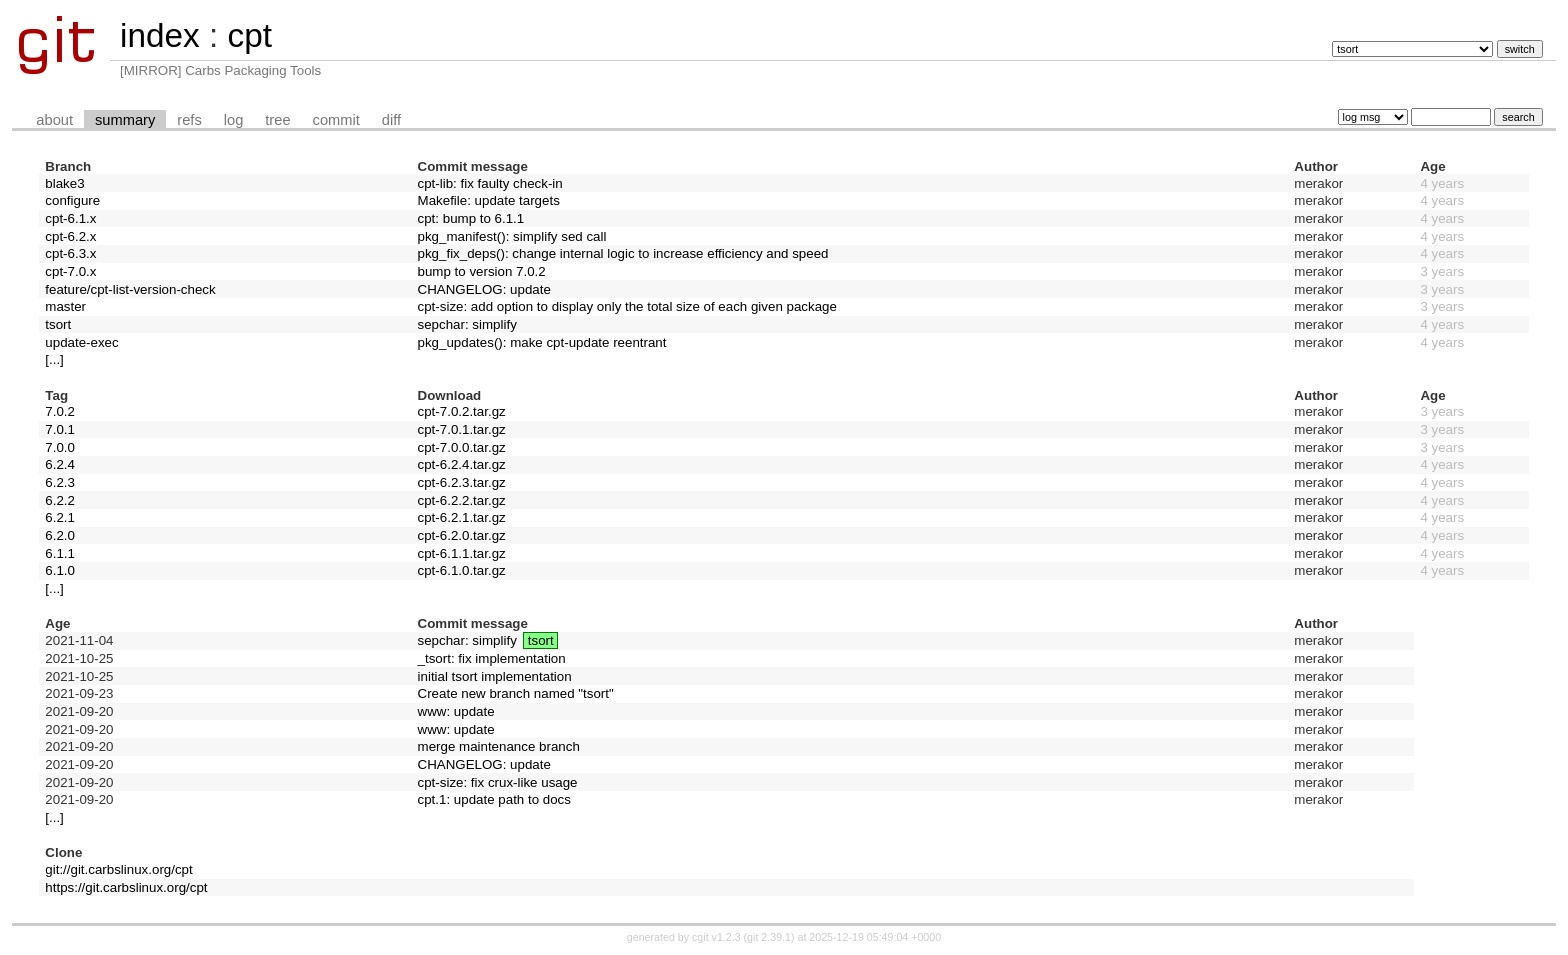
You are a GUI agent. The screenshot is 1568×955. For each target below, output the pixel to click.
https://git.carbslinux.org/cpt (126, 887)
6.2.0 (60, 535)
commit (336, 120)
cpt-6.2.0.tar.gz (462, 535)
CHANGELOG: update (484, 289)
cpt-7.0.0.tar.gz (462, 447)
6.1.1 (60, 553)
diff (391, 120)
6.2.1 (60, 517)
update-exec (81, 342)
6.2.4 (60, 464)
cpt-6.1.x (70, 218)
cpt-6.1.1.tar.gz (462, 553)
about (54, 120)
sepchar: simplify (467, 324)
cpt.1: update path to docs (494, 799)
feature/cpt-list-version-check (130, 289)
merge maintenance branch (499, 746)
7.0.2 (60, 411)
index (160, 35)
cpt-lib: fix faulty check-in (490, 183)
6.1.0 (60, 570)
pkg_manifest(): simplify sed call (512, 236)
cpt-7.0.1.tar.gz (462, 429)
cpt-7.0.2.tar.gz (462, 411)
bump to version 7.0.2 (482, 271)
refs (189, 120)
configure (72, 200)
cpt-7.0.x (70, 271)
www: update (456, 711)
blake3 (64, 183)
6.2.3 (60, 482)
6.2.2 (60, 500)
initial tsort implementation (495, 676)
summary (125, 120)
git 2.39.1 (769, 937)
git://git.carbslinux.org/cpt (118, 869)
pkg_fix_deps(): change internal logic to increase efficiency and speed (623, 253)
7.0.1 (60, 429)
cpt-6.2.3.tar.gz (462, 482)
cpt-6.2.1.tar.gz (462, 517)
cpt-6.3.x (70, 253)
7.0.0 (60, 447)
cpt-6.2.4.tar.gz (462, 464)
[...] (54, 359)
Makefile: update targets (489, 200)
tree (277, 120)
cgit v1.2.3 (716, 937)
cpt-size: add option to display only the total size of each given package (627, 306)
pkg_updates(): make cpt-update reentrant (542, 342)
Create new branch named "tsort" (516, 693)
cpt (249, 35)
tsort (58, 324)
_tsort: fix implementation (492, 658)
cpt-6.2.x (70, 236)
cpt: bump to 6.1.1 (471, 218)
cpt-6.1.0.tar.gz (462, 570)
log (234, 120)
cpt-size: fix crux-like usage (498, 782)
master (65, 306)
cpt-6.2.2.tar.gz (462, 500)
